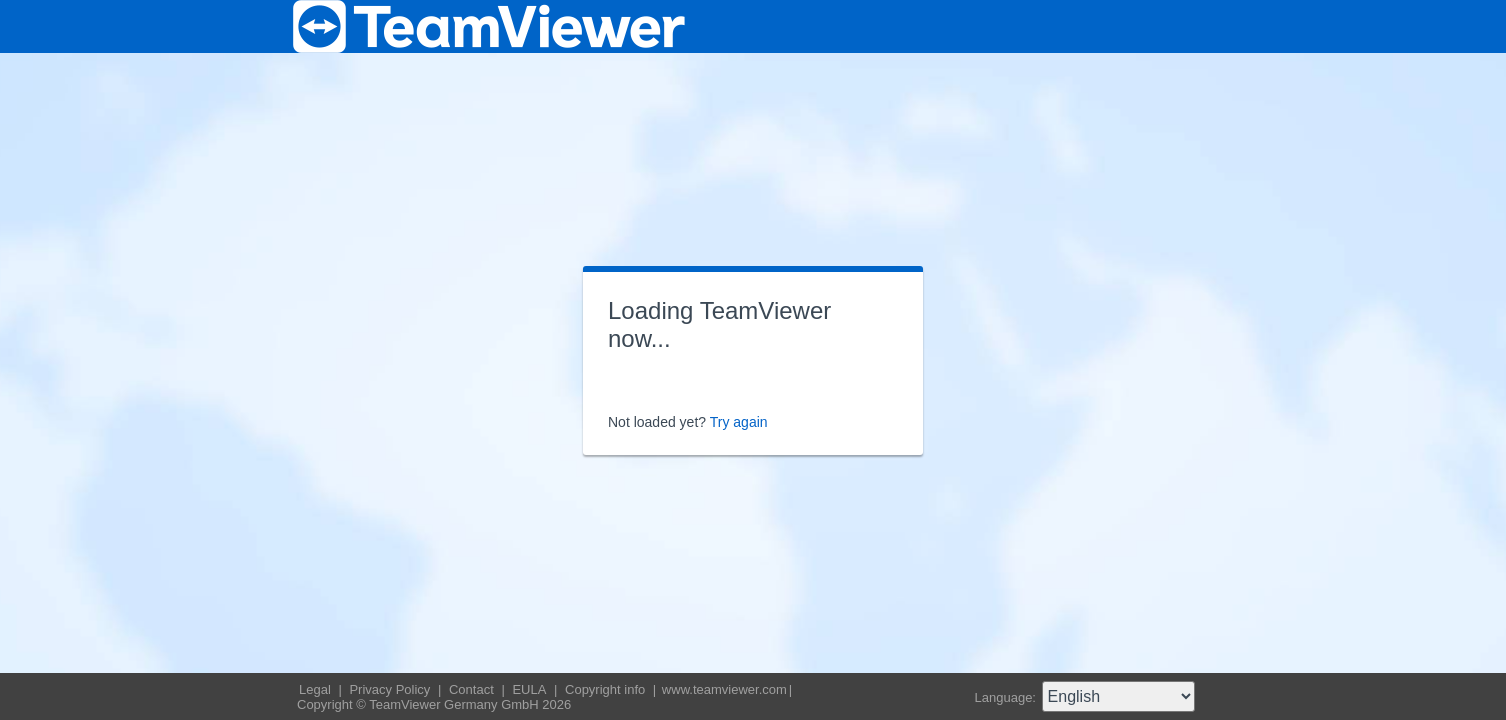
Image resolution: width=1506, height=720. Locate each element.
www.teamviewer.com (724, 689)
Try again (739, 422)
